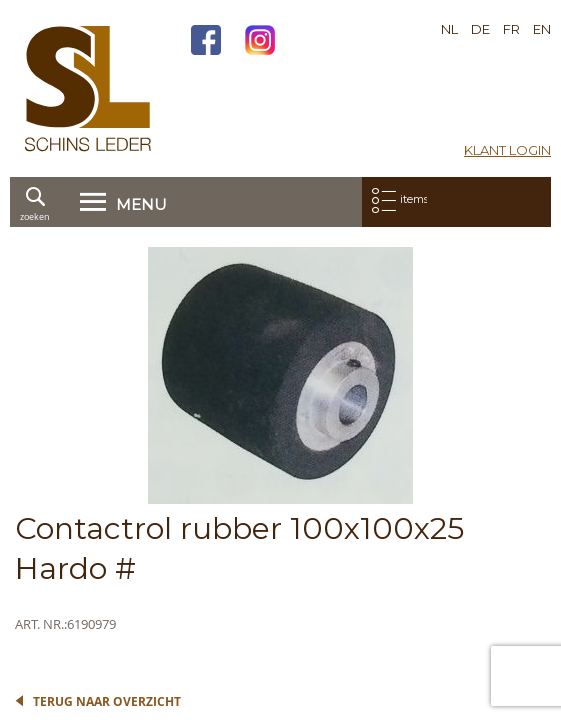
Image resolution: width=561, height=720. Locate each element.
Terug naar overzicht (107, 701)
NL (449, 29)
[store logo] (88, 88)
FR (511, 29)
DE (480, 29)
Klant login (507, 150)
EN (542, 29)
